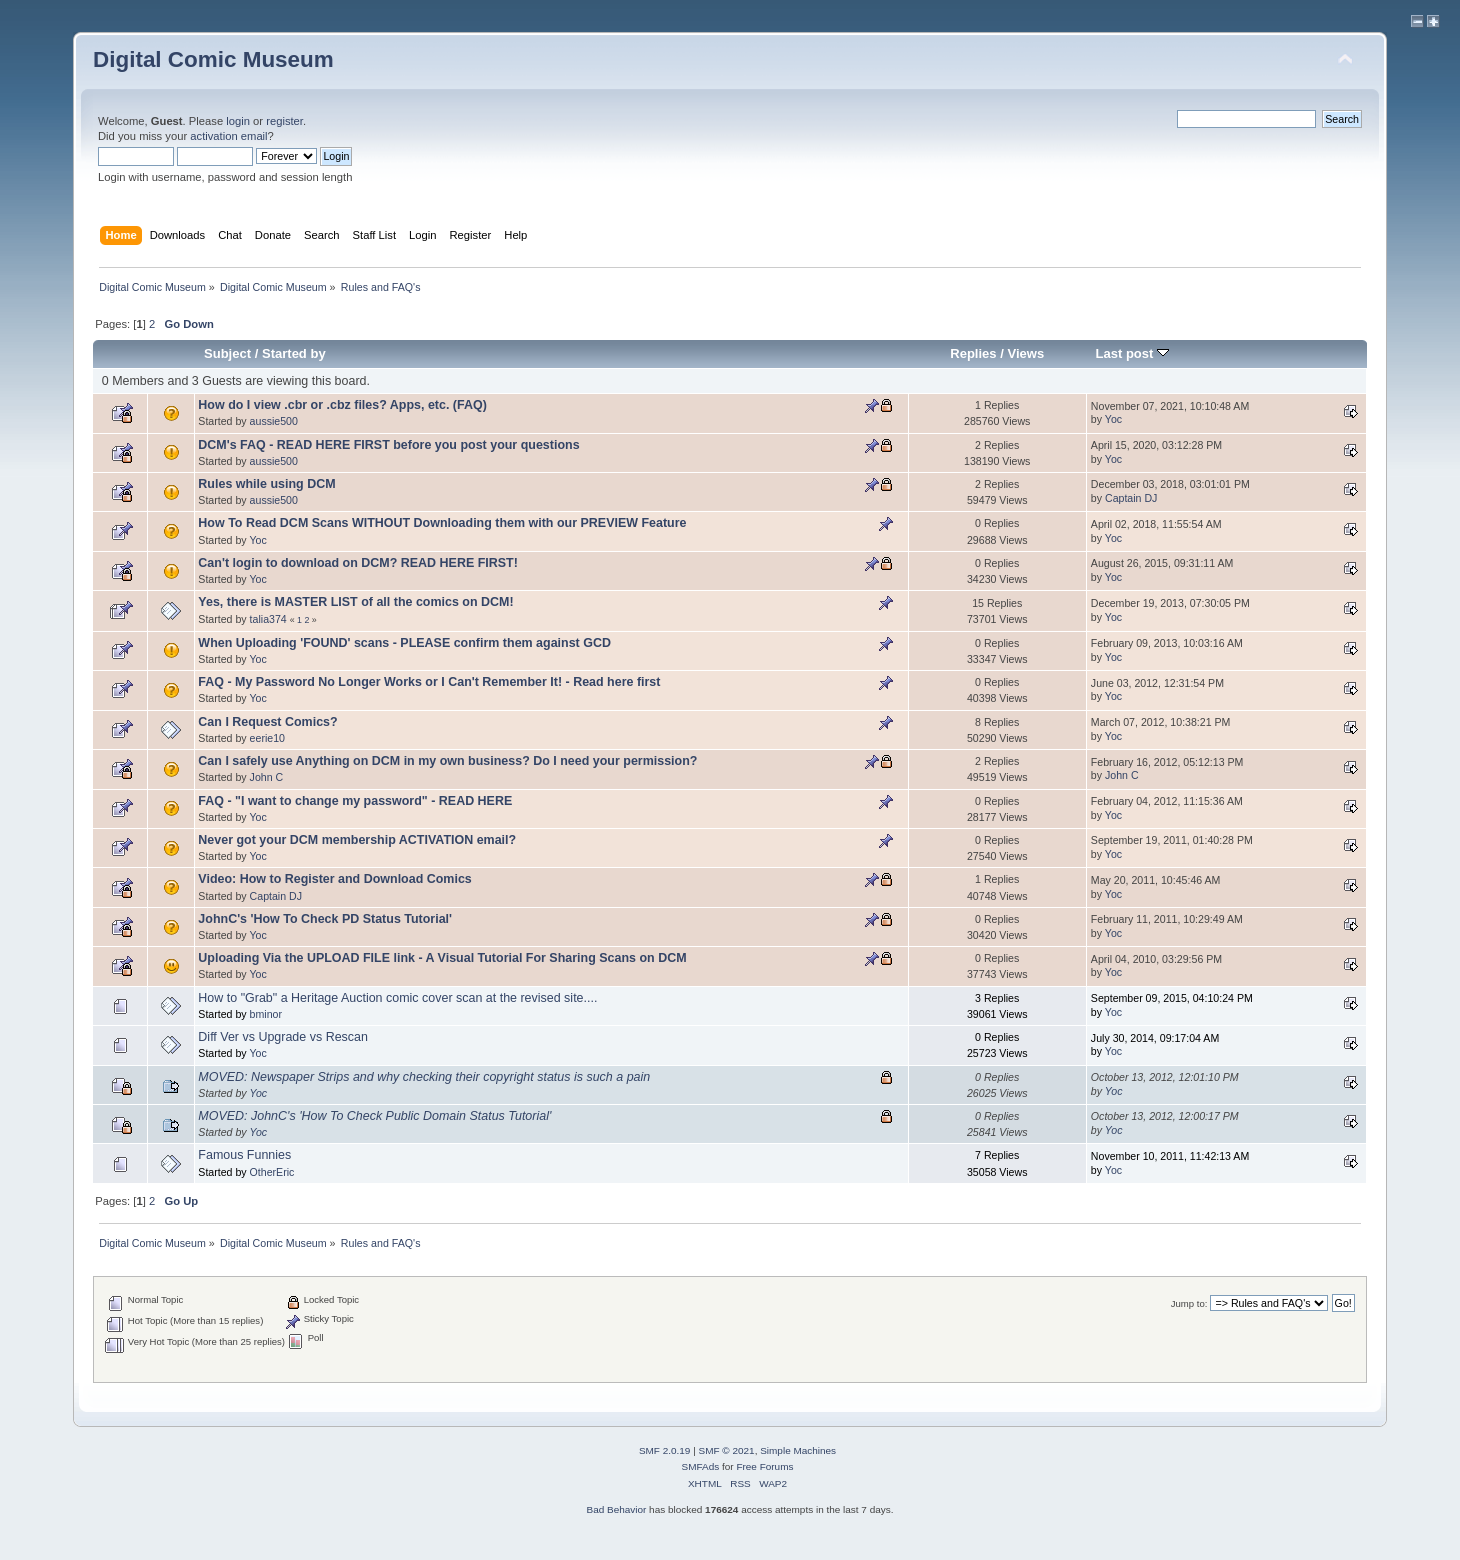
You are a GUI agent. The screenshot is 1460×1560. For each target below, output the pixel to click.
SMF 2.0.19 (665, 1450)
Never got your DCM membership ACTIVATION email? (357, 840)
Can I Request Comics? (267, 722)
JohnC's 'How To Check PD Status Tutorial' (325, 919)
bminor (266, 1014)
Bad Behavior (616, 1509)
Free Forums (764, 1466)
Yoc (1113, 419)
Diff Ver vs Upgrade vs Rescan (283, 1037)
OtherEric (272, 1172)
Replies (973, 353)
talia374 (268, 619)
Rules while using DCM (266, 484)
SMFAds (701, 1466)
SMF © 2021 (727, 1450)
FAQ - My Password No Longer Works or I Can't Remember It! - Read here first (429, 682)
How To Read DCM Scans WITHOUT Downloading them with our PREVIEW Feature (442, 523)
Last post (1132, 353)
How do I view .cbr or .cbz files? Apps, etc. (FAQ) (342, 405)
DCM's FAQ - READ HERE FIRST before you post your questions (388, 445)
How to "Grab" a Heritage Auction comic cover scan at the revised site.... (397, 998)
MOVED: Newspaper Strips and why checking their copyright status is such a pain (424, 1077)
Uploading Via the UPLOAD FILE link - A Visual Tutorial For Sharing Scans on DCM (442, 958)
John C (267, 777)
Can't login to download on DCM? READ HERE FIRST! (358, 563)
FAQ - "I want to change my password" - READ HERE (355, 801)
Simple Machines (798, 1450)
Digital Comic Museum (213, 59)
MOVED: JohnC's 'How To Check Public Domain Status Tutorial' (374, 1116)
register (284, 121)
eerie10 (267, 738)
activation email (228, 136)
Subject (227, 353)
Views (1025, 353)
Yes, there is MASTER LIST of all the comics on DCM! (355, 602)
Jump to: (1189, 1303)
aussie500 (274, 421)
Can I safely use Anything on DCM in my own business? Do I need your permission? (447, 761)
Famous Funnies (244, 1155)
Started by (294, 353)
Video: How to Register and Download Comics (334, 879)
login (238, 121)
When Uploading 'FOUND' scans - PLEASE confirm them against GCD (404, 643)
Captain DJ (1131, 498)
